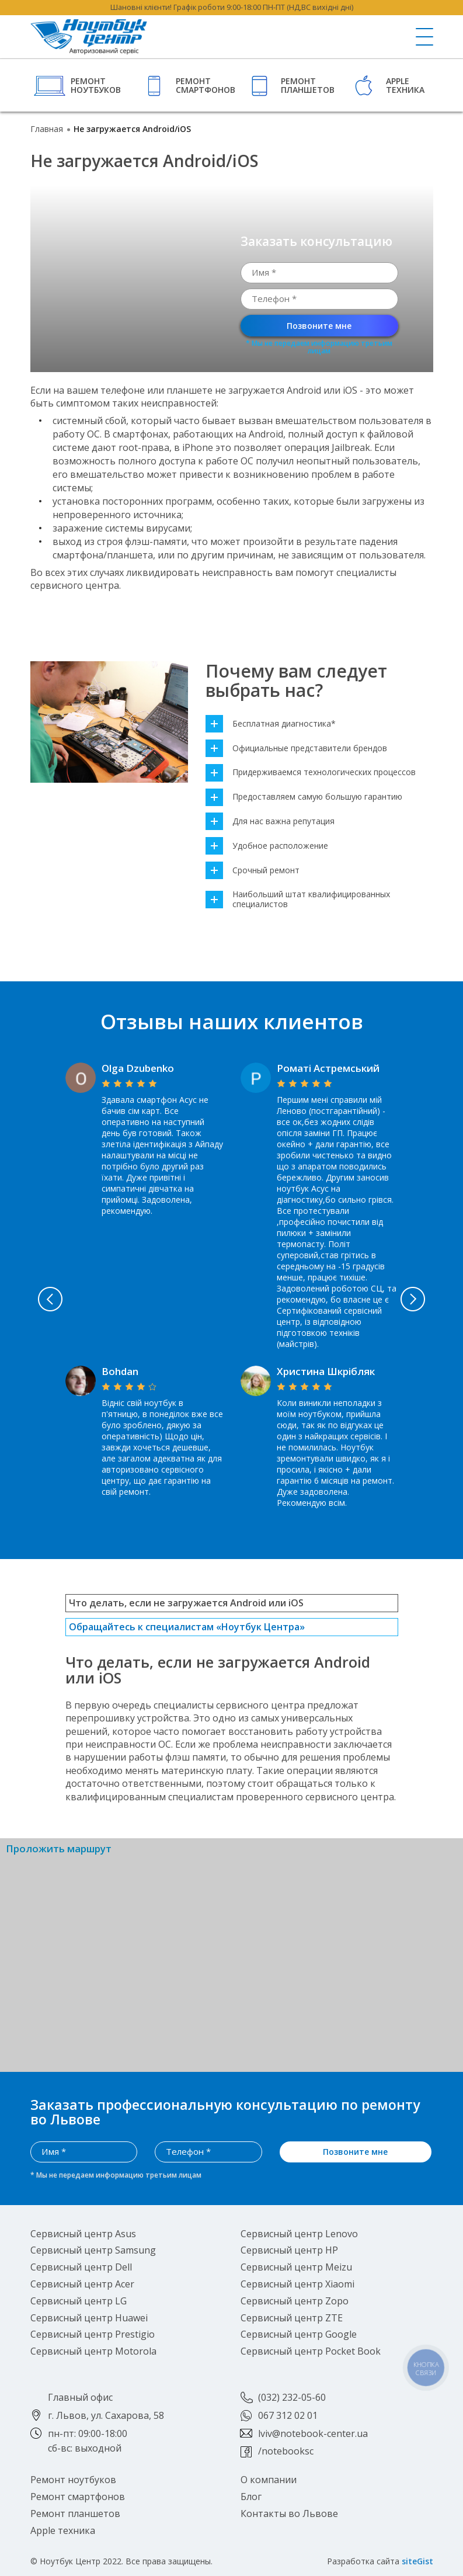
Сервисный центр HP (289, 2250)
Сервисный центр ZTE (292, 2317)
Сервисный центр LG (78, 2300)
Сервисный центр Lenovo (299, 2233)
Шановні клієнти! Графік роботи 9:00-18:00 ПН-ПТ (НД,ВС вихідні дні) (231, 7)
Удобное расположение (267, 846)
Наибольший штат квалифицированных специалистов (298, 899)
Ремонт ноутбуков (96, 85)
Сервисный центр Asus (83, 2233)
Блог (251, 2496)
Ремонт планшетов (308, 85)
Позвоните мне (319, 325)
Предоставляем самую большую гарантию (304, 797)
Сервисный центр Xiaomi (297, 2283)
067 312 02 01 (288, 2414)
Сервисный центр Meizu (296, 2267)
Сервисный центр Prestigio (92, 2334)
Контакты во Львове (289, 2512)
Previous (48, 1299)
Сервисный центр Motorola (93, 2351)
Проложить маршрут (59, 1849)
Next (415, 1299)
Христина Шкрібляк (326, 1371)
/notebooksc (286, 2451)
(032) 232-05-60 (292, 2396)
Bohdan (120, 1371)
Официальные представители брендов (296, 749)
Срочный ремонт (253, 871)
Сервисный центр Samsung (93, 2250)
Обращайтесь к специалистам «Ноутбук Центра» (187, 1626)
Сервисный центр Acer (82, 2283)
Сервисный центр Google (299, 2334)
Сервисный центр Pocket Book (311, 2351)
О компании (269, 2479)
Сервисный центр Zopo (295, 2300)
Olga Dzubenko (138, 1068)
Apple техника (405, 85)
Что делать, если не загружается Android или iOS (186, 1602)
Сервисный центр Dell (81, 2267)
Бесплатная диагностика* (271, 724)
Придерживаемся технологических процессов (311, 772)
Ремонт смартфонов (204, 85)
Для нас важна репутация (270, 822)
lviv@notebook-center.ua (313, 2432)
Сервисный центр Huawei (89, 2317)
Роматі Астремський (328, 1068)
